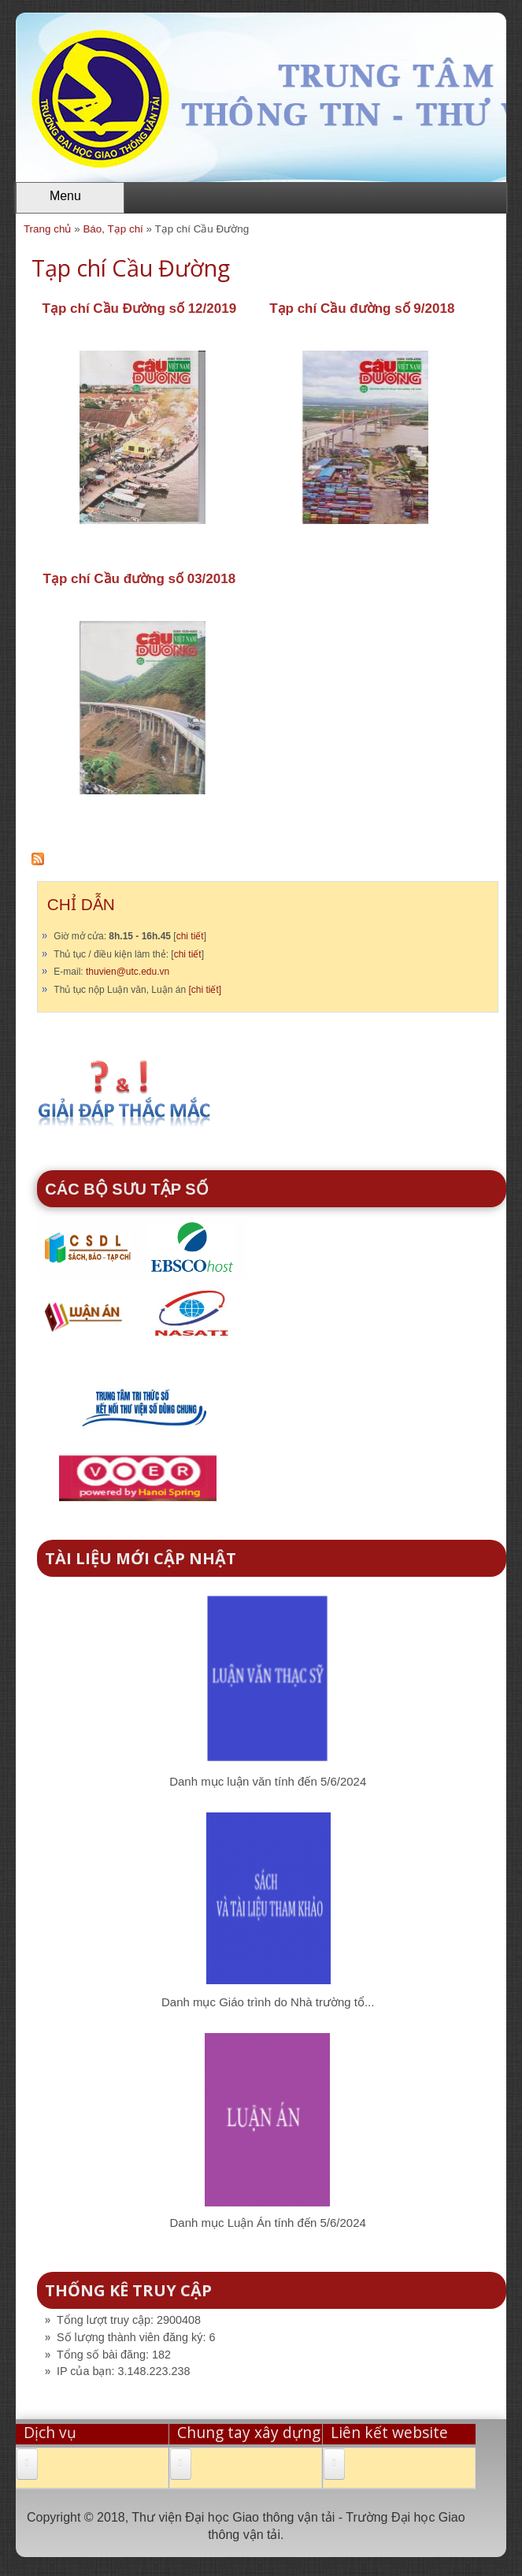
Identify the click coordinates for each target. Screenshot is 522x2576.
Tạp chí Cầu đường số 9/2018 (361, 308)
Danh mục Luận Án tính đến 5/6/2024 (268, 2222)
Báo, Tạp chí (113, 229)
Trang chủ (48, 229)
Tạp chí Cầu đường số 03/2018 (139, 578)
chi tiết (190, 936)
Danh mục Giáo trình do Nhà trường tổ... (267, 2002)
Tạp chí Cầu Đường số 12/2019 (140, 308)
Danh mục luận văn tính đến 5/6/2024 (267, 1781)
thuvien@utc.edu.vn (127, 971)
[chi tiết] (204, 989)
